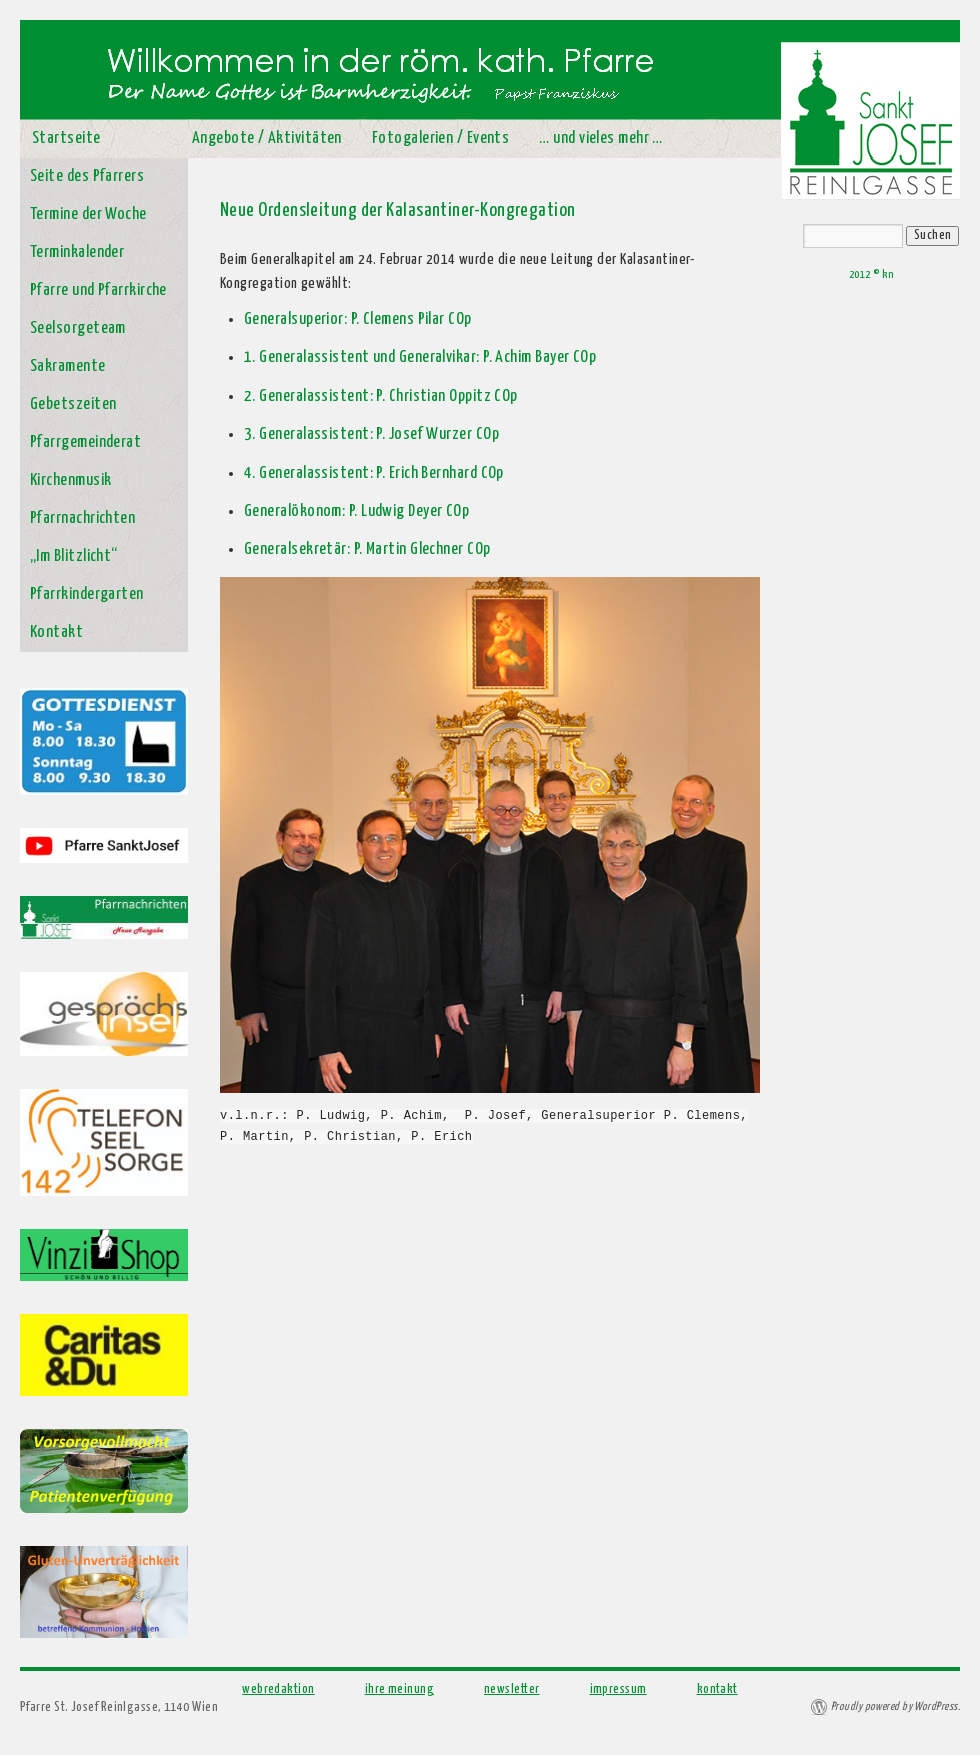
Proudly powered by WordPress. (895, 1706)
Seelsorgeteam (78, 328)
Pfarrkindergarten (87, 594)
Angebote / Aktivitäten (267, 138)
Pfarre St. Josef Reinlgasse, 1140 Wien (119, 1707)
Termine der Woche (88, 214)
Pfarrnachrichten (82, 518)
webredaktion (278, 1689)
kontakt (717, 1689)
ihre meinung (399, 1689)
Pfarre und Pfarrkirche (98, 290)
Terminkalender (77, 252)
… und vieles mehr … (601, 138)
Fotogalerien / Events (440, 138)
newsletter (512, 1689)
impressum (618, 1689)
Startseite (66, 138)
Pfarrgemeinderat (85, 442)
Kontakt (56, 632)
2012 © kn (871, 274)
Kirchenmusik (70, 480)
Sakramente (68, 366)
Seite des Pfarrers (87, 176)
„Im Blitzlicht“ (74, 556)
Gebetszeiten (73, 404)
